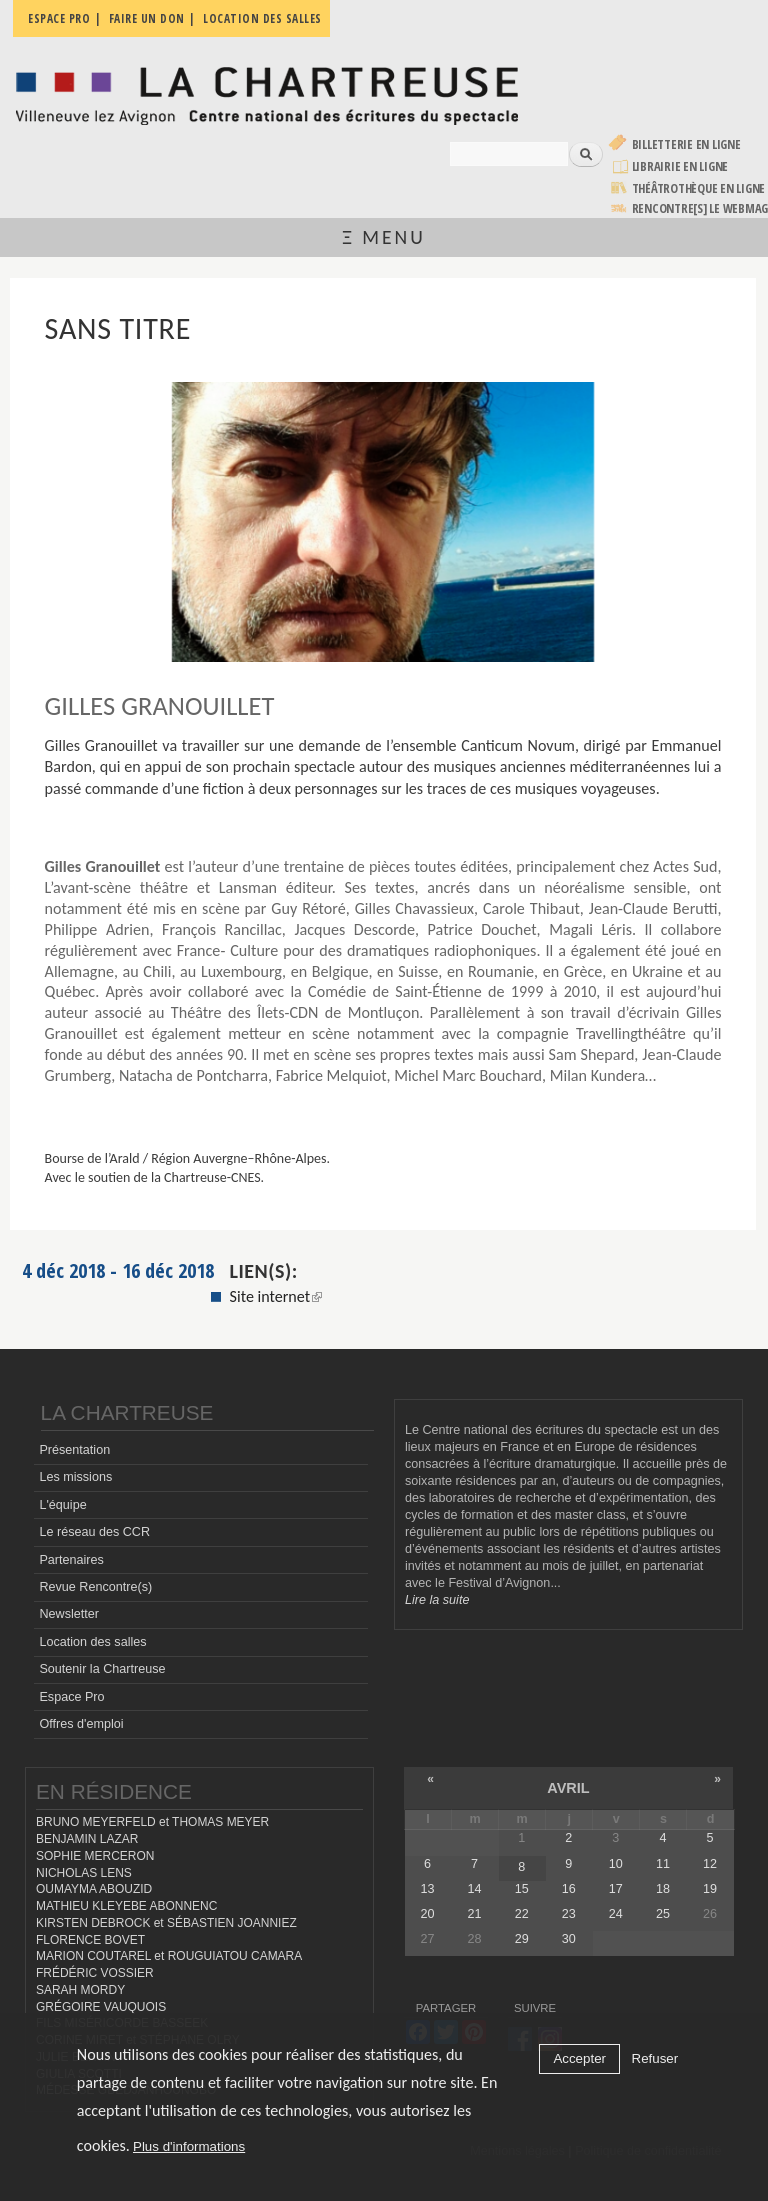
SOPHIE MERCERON (95, 1856)
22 (522, 1914)
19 (710, 1889)
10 (616, 1864)
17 (616, 1889)
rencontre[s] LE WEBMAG (700, 208)
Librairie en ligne (680, 166)
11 (663, 1864)
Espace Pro (71, 1697)
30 (569, 1939)
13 (428, 1889)
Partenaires (71, 1560)
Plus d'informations (189, 2146)
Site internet (276, 1296)
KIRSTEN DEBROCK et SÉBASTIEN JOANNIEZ (166, 1923)
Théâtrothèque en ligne (699, 188)
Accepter (579, 2058)
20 (428, 1914)
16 (569, 1889)
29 (522, 1939)
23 (569, 1914)
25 (663, 1914)
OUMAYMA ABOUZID (94, 1889)
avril (568, 1788)
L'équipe (62, 1505)
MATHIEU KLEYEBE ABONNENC (126, 1906)
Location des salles (92, 1642)
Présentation (74, 1450)
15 (522, 1889)
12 (710, 1864)
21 (475, 1914)
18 (663, 1889)
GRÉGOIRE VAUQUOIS (101, 2007)
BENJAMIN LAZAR (87, 1839)
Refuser (655, 2058)
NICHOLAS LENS (84, 1873)
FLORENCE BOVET (90, 1940)
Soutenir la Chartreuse (102, 1669)
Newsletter (69, 1614)
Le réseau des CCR (94, 1532)
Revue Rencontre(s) (95, 1587)
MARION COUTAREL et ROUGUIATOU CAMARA (169, 1956)
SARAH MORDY (80, 1990)
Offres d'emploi (81, 1724)
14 (475, 1889)
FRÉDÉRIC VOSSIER (95, 1973)
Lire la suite (437, 1600)
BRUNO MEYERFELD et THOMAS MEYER (152, 1822)
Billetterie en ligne (686, 144)
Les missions (75, 1477)
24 (616, 1914)
